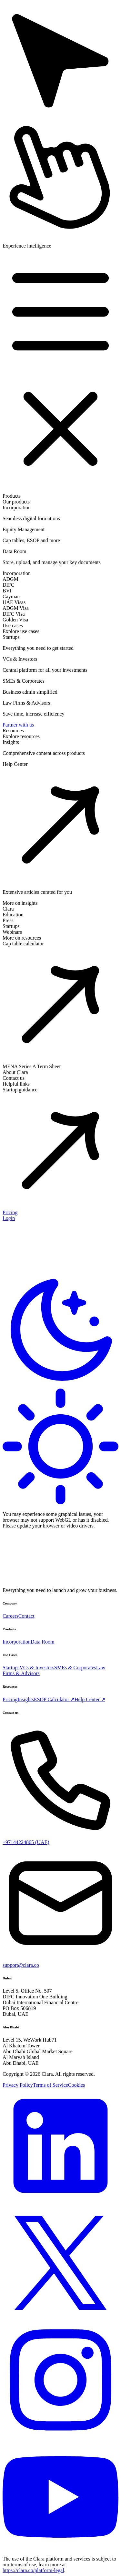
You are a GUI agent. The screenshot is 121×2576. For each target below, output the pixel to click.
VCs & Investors (36, 1667)
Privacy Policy (18, 2085)
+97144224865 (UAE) (26, 1842)
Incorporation (17, 1641)
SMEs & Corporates (75, 1667)
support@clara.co (21, 1965)
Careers (10, 1616)
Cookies (76, 2085)
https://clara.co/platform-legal (33, 2570)
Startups (11, 1667)
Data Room (42, 1641)
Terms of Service (50, 2085)
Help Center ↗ (90, 1699)
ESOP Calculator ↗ (54, 1699)
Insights (25, 1699)
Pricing (10, 1699)
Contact (26, 1616)
